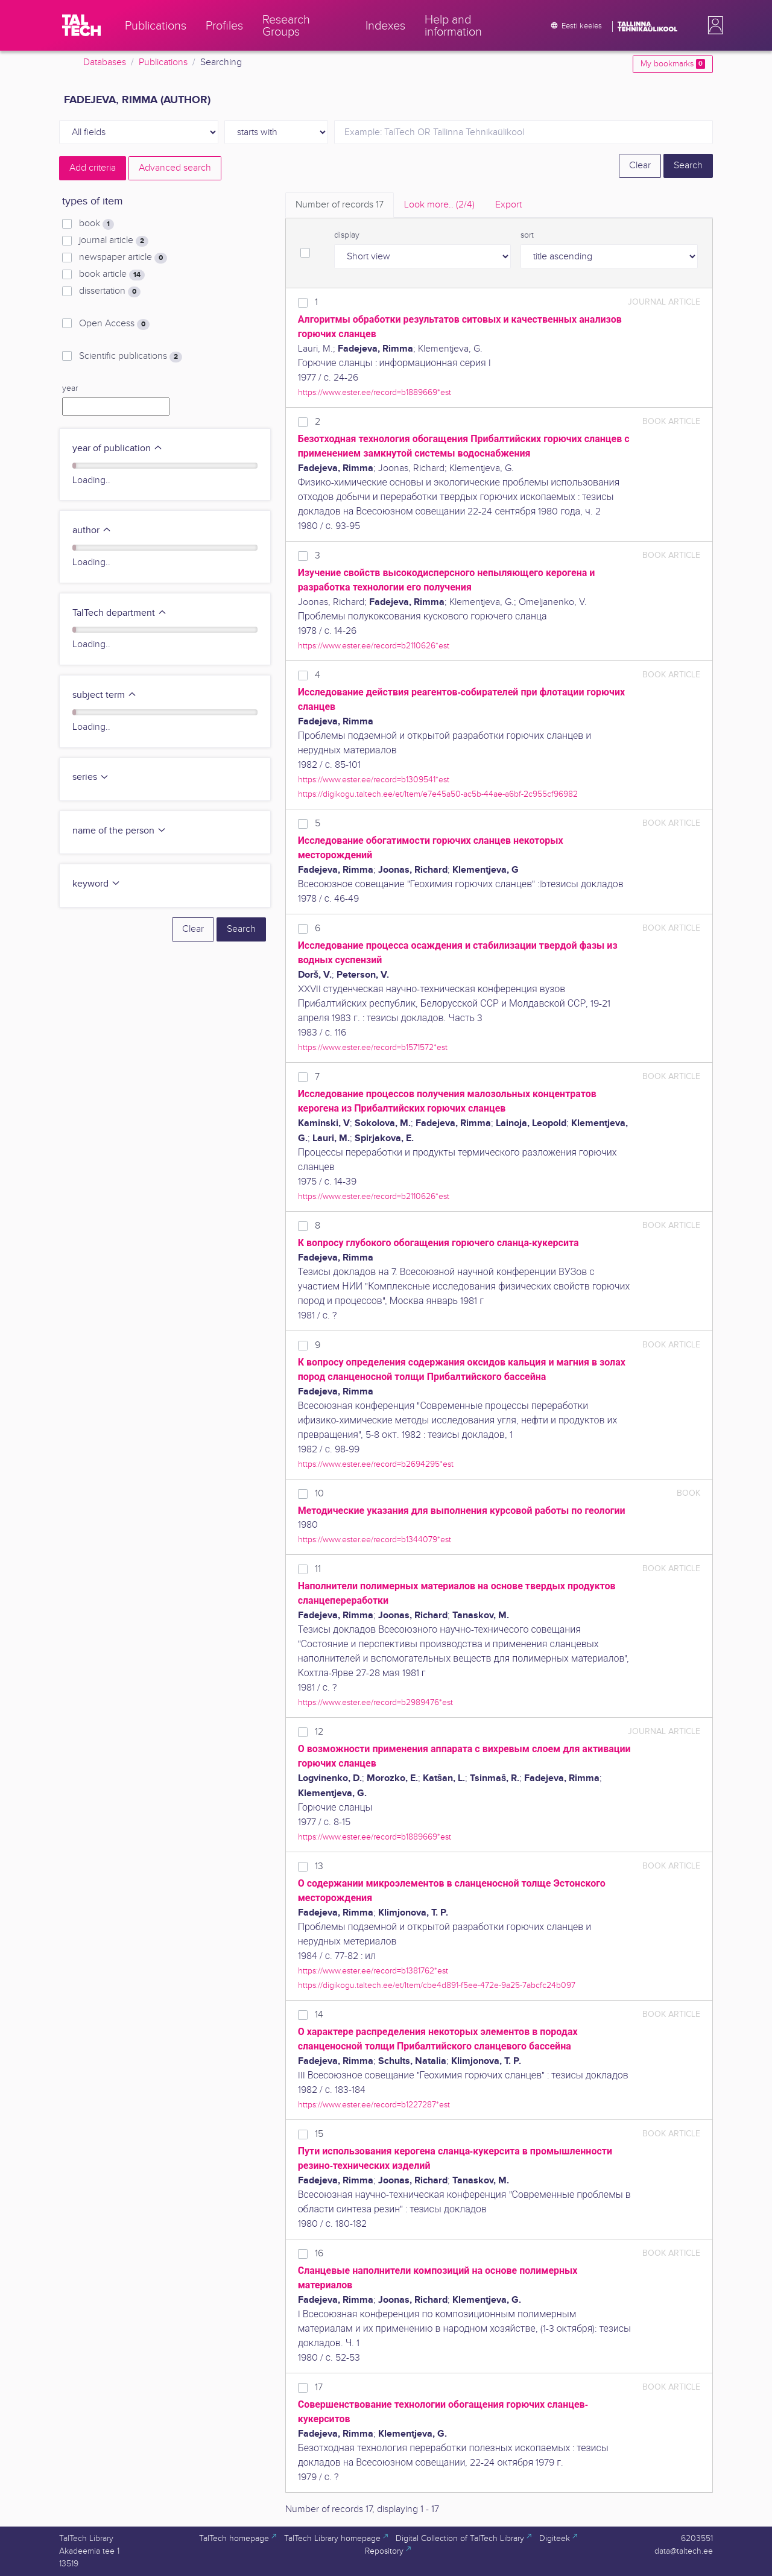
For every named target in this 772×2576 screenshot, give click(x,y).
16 (319, 2253)
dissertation (110, 291)
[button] (713, 25)
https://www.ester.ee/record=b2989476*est (375, 1702)
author (92, 530)
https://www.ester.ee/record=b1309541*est (373, 779)
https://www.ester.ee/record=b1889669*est (374, 392)
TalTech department (119, 613)
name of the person (119, 831)
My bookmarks (673, 64)
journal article (113, 241)
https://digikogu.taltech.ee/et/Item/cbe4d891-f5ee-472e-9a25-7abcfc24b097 (436, 1985)
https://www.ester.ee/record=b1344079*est (374, 1539)
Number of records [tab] (340, 204)
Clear (640, 165)
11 (318, 1569)
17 (319, 2387)
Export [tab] (508, 204)
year (70, 388)
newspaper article (123, 258)
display (346, 235)
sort (527, 235)
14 (319, 2015)
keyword (96, 884)
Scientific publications (130, 356)
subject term (104, 695)
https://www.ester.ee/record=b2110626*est (373, 646)
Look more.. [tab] (439, 204)
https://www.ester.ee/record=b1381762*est (373, 1971)
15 (319, 2134)
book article (112, 274)
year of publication (117, 448)
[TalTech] (81, 25)
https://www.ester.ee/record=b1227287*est (374, 2105)
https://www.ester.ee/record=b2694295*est (376, 1464)
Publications (163, 62)
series (90, 777)
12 (319, 1732)
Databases (104, 62)
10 (319, 1493)
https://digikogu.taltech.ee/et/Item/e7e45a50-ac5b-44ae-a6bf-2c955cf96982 (438, 794)
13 (319, 1866)
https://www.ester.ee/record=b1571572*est (373, 1047)
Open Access (114, 324)
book (96, 224)
